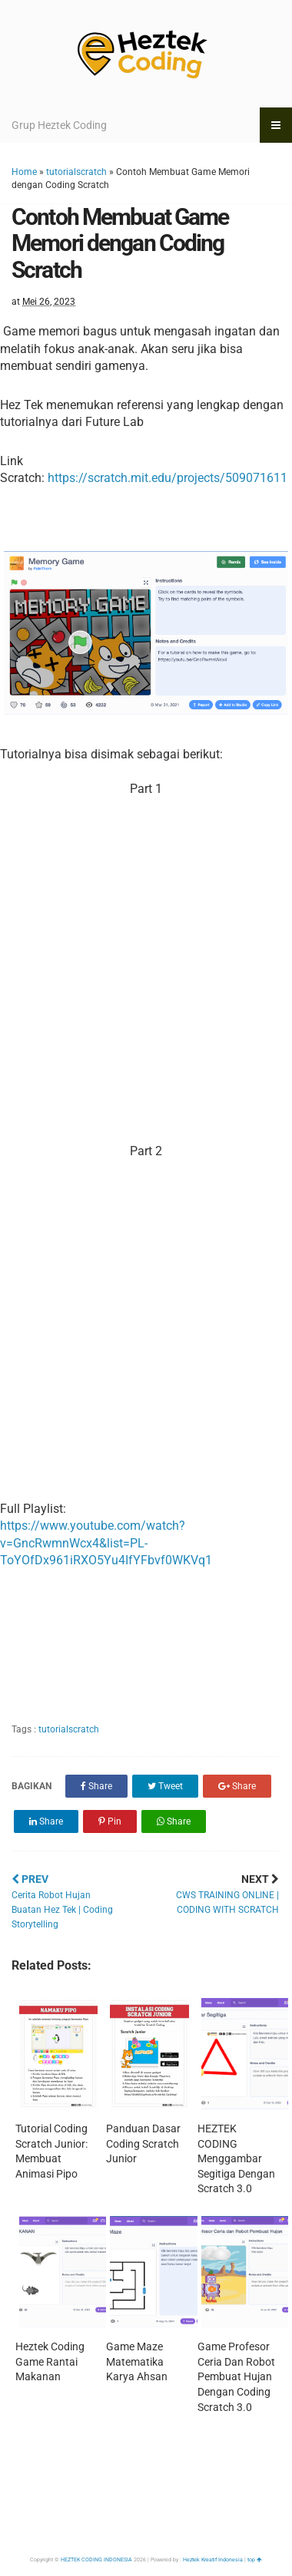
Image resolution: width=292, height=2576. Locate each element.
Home (24, 172)
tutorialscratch (76, 172)
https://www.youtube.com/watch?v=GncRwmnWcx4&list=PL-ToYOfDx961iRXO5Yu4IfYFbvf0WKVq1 (106, 1542)
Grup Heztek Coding (59, 125)
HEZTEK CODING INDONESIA (96, 2560)
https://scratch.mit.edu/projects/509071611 (167, 478)
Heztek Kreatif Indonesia (213, 2560)
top (254, 2560)
